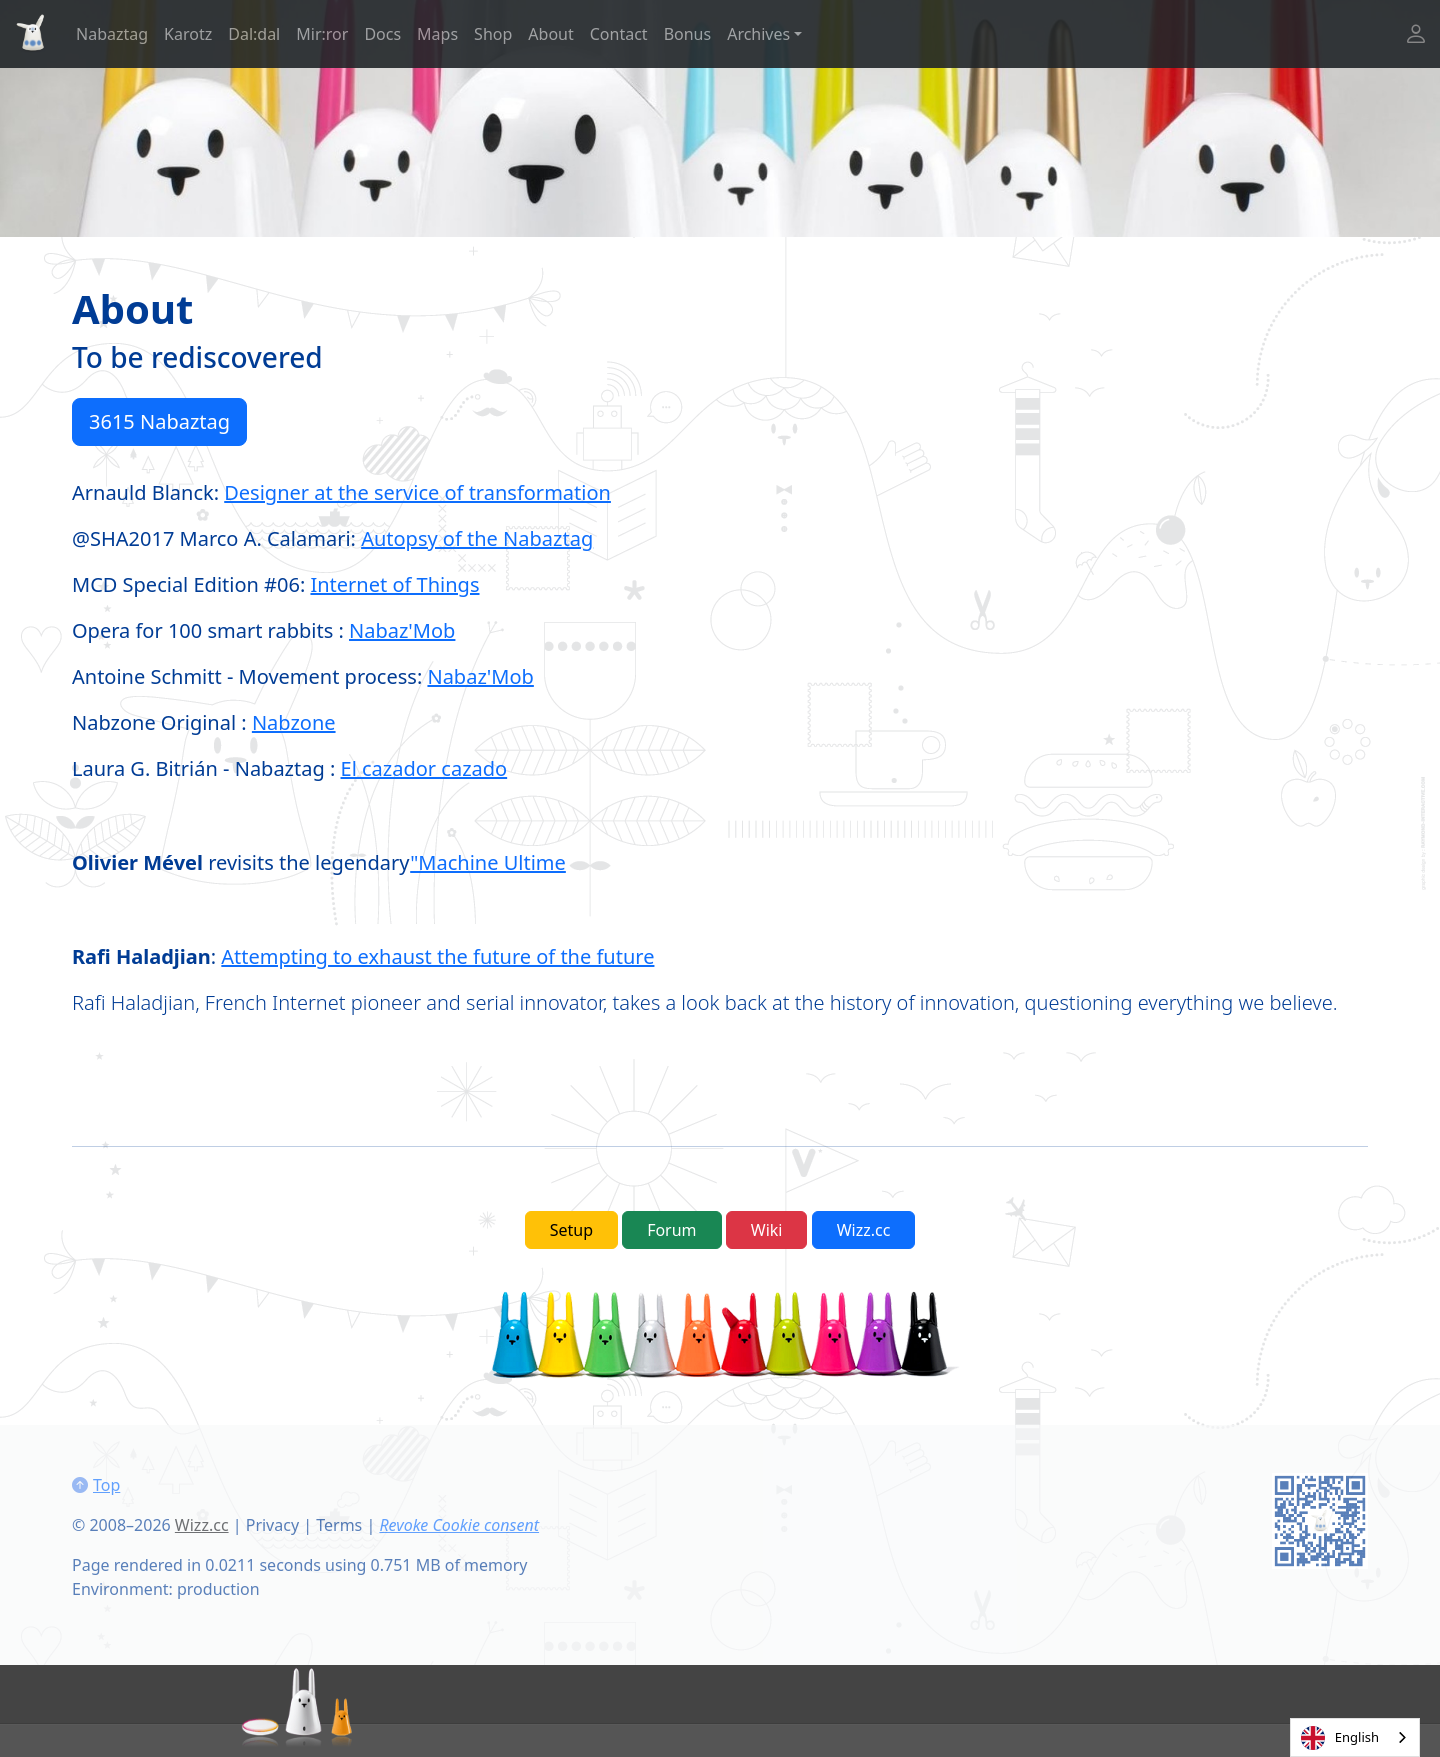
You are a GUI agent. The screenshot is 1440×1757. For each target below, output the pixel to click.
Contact (619, 34)
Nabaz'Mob (402, 630)
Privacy (272, 1525)
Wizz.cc (864, 1230)
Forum (671, 1230)
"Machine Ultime (488, 862)
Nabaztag (112, 34)
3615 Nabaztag (159, 421)
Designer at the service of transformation (417, 492)
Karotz (188, 34)
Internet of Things (394, 584)
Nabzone (294, 722)
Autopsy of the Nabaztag (477, 538)
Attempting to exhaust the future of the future (437, 956)
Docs (382, 34)
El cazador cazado (424, 768)
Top (106, 1485)
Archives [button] (758, 34)
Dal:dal (254, 34)
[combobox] (1355, 1737)
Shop (493, 34)
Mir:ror (322, 34)
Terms (339, 1525)
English (1340, 1738)
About (550, 34)
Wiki (767, 1230)
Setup (571, 1230)
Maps (437, 34)
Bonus (688, 34)
